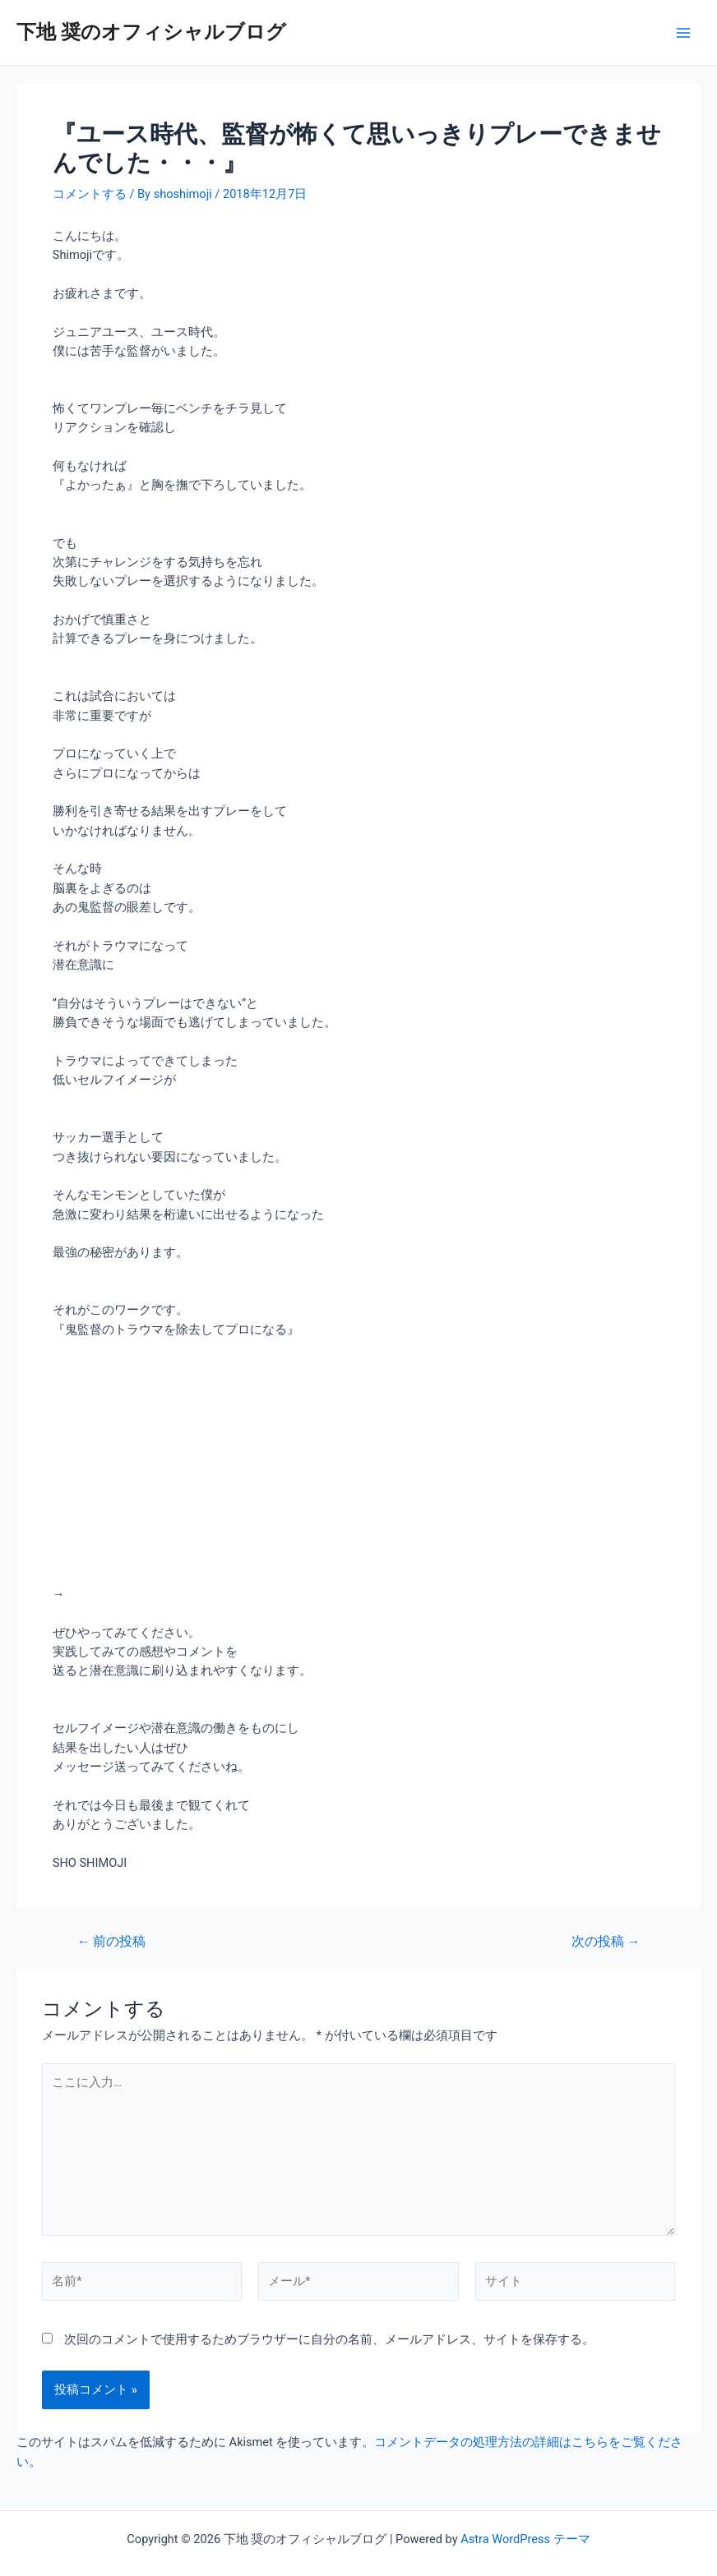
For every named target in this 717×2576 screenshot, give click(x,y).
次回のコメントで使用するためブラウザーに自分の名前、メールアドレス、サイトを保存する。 (329, 2339)
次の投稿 (605, 1942)
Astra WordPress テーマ (525, 2539)
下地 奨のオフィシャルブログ (151, 32)
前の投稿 (111, 1942)
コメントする (90, 194)
